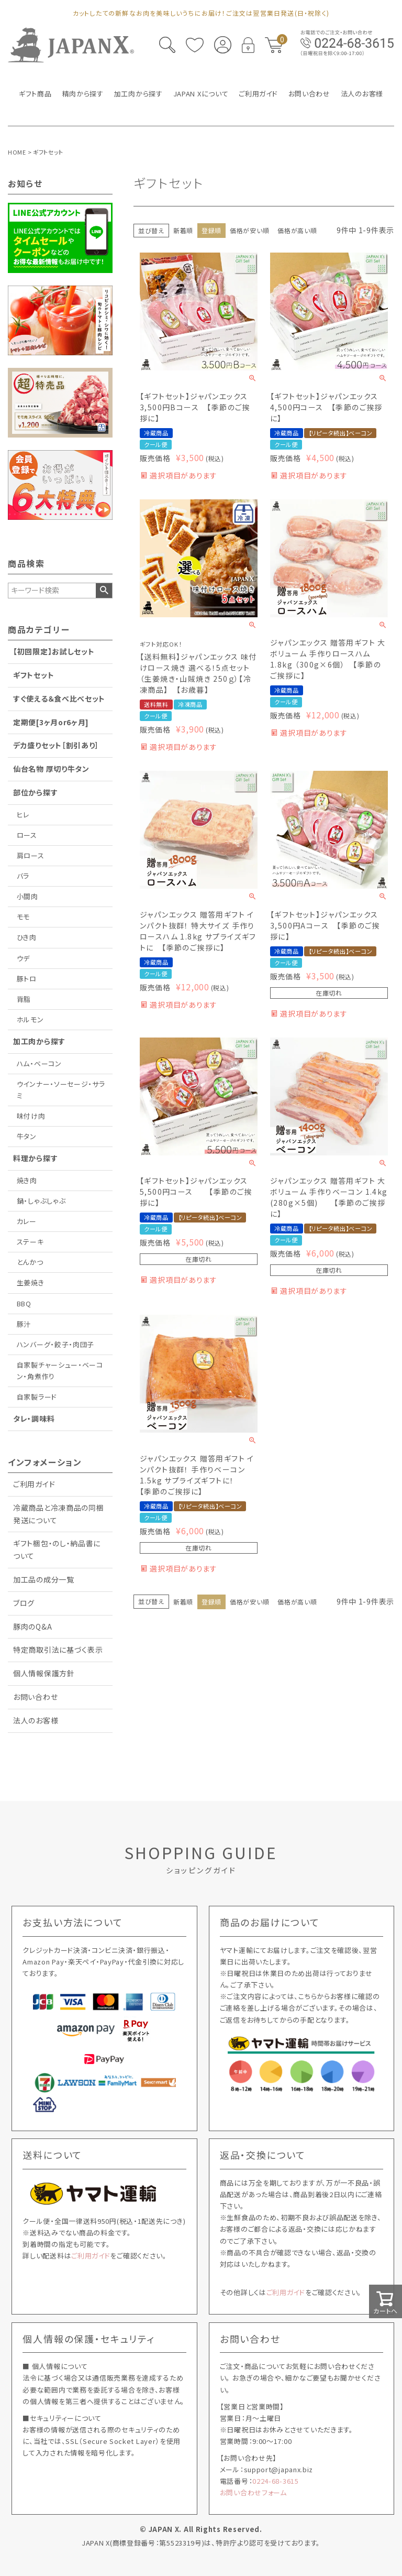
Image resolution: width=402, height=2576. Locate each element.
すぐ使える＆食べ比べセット (59, 698)
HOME (17, 152)
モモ (23, 917)
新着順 (183, 230)
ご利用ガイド (34, 1484)
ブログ (24, 1603)
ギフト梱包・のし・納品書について (56, 1549)
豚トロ (27, 979)
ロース (27, 835)
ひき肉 (27, 937)
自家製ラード (37, 1397)
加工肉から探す (39, 1041)
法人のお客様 (35, 1720)
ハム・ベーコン (39, 1063)
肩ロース (30, 855)
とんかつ (30, 1262)
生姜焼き (30, 1282)
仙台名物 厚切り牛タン (51, 768)
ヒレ (23, 815)
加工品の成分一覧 (43, 1579)
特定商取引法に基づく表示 (58, 1649)
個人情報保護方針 (44, 1673)
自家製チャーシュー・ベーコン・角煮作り (60, 1370)
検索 (104, 590)
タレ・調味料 (33, 1418)
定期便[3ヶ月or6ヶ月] (51, 722)
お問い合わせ (35, 1696)
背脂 (24, 999)
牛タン (27, 1136)
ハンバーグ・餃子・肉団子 (55, 1344)
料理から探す (35, 1158)
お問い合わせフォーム (253, 2492)
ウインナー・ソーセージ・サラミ (61, 1089)
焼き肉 (27, 1180)
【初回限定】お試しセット (53, 651)
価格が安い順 (249, 230)
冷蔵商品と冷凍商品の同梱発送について (58, 1513)
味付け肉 (31, 1116)
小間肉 (27, 896)
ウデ (23, 958)
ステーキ (30, 1242)
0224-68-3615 (275, 2481)
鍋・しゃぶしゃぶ (41, 1201)
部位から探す (35, 792)
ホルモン (30, 1019)
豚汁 (24, 1324)
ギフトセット (33, 675)
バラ (23, 876)
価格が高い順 (297, 230)
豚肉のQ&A (32, 1626)
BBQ (24, 1303)
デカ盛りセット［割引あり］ (56, 745)
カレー (27, 1221)
